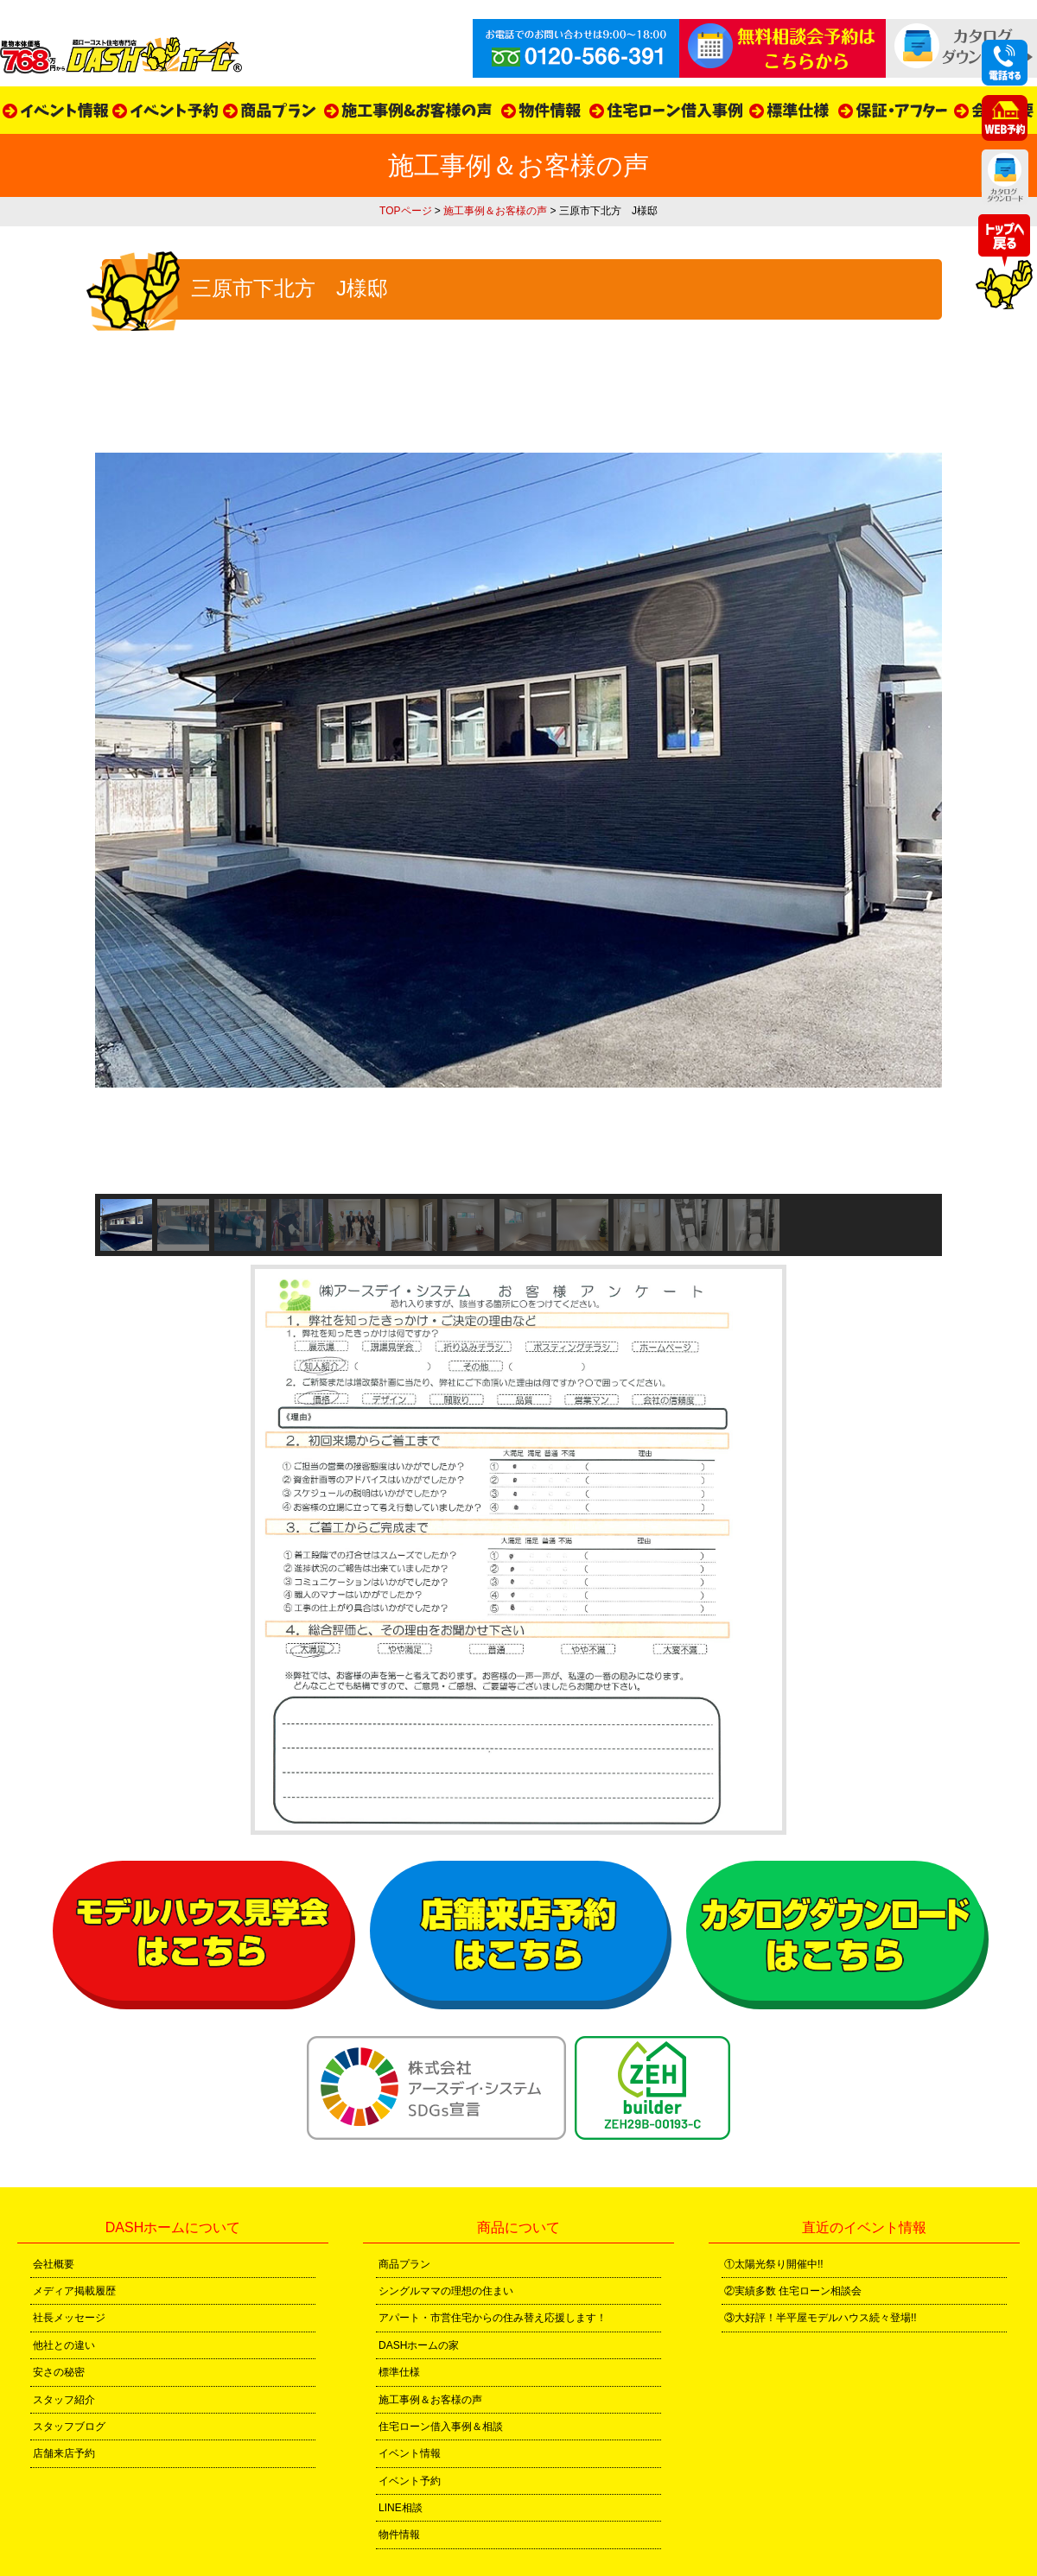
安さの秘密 (59, 2372)
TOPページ (405, 211)
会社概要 (53, 2264)
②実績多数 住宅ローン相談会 (793, 2291)
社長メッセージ (69, 2318)
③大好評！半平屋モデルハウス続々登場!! (820, 2318)
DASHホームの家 (419, 2345)
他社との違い (64, 2345)
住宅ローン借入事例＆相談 (441, 2427)
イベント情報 (410, 2453)
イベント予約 (410, 2481)
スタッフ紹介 (64, 2400)
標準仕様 (399, 2372)
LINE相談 (401, 2508)
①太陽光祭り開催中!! (774, 2264)
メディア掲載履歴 (74, 2291)
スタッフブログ (69, 2427)
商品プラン (404, 2264)
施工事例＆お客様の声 (495, 211)
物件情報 (399, 2534)
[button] (126, 1225)
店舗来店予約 (64, 2453)
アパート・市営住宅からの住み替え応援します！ (493, 2318)
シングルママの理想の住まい (446, 2291)
